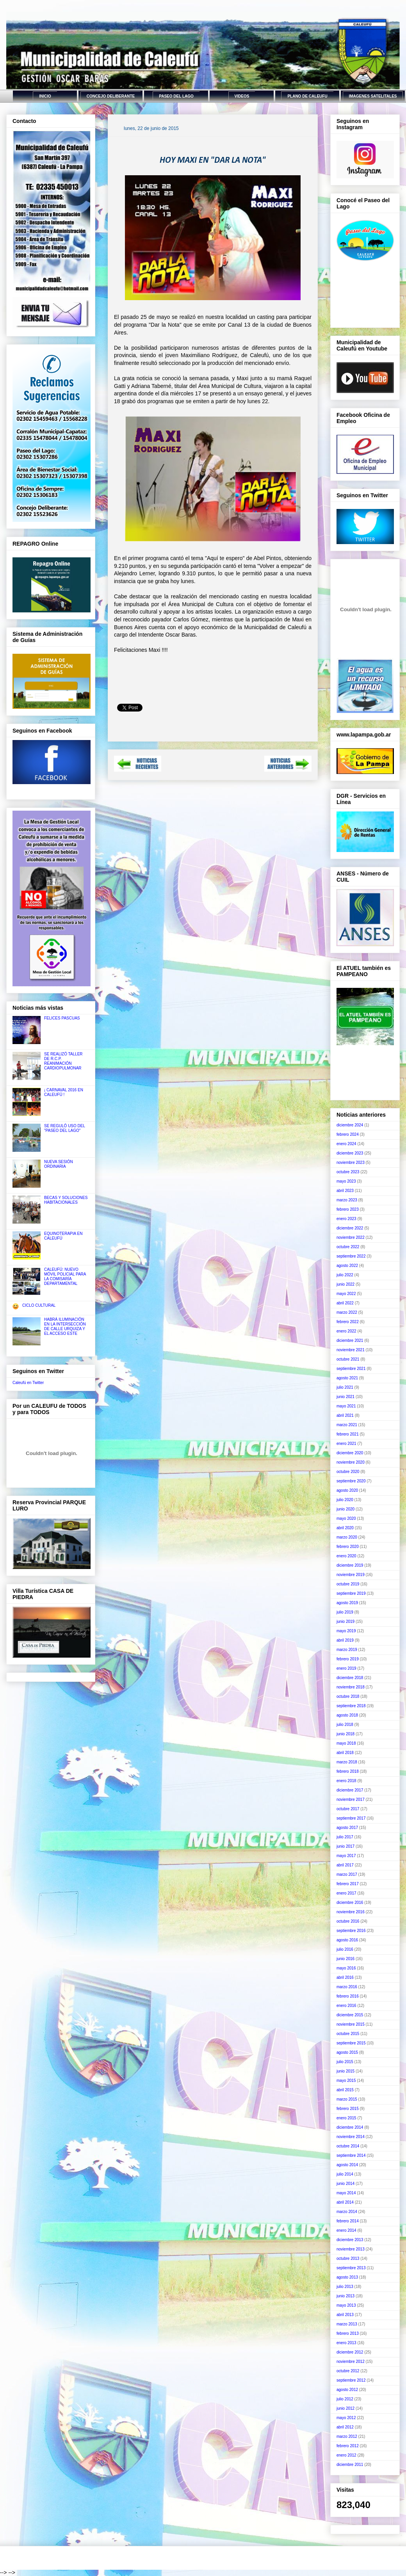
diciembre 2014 (350, 2127)
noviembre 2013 (351, 2249)
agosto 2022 (347, 1265)
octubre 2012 (348, 2371)
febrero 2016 (348, 1996)
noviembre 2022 (351, 1237)
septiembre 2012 (351, 2380)
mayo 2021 (346, 1406)
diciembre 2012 (350, 2352)
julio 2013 (345, 2286)
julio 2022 (345, 1275)
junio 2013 (345, 2296)
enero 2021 (346, 1443)
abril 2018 (345, 1753)
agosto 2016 (347, 1940)
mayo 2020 (346, 1518)
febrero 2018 (348, 1771)
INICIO (45, 96)
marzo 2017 (347, 1874)
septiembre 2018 (351, 1706)
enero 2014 (346, 2230)
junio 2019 (345, 1621)
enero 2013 (346, 2343)
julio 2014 (345, 2174)
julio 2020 (345, 1500)
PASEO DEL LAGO (176, 96)
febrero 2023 (348, 1209)
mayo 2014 (346, 2193)
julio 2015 (345, 2062)
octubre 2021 (348, 1359)
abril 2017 (345, 1865)
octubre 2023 (348, 1172)
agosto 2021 (347, 1378)
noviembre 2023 (351, 1162)
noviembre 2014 (351, 2137)
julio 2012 (345, 2399)
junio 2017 (345, 1846)
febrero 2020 (348, 1546)
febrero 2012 (348, 2446)
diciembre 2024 (350, 1125)
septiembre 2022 (351, 1256)
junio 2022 (345, 1284)
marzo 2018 (347, 1762)
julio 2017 (345, 1837)
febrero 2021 (348, 1434)
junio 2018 (345, 1734)
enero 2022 (346, 1331)
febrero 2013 (348, 2333)
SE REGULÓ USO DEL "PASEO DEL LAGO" (64, 1128)
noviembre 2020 (351, 1462)
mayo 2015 (346, 2080)
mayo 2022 (346, 1294)
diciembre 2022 (350, 1228)
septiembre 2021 (351, 1368)
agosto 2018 (347, 1715)
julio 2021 (345, 1387)
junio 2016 (345, 1959)
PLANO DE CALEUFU (307, 96)
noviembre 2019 (351, 1575)
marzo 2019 (347, 1649)
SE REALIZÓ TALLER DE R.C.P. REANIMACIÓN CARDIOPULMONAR (63, 1061)
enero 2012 (346, 2455)
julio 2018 (345, 1724)
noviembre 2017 (351, 1799)
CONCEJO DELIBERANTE (111, 96)
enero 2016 (346, 2005)
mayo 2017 (346, 1856)
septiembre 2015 (351, 2043)
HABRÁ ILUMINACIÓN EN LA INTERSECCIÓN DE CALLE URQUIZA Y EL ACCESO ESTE (65, 1326)
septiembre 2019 (351, 1593)
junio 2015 (345, 2071)
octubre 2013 (348, 2258)
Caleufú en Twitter (28, 1383)
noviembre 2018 (351, 1687)
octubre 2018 (348, 1696)
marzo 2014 (347, 2212)
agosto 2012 (347, 2389)
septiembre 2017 (351, 1818)
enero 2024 (346, 1144)
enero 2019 (346, 1668)
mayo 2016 (346, 1968)
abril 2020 (345, 1528)
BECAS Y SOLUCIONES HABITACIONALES (65, 1199)
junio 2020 (345, 1509)
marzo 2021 (347, 1425)
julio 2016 (345, 1949)
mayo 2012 (346, 2418)
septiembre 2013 (351, 2268)
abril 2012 (345, 2427)
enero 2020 (346, 1556)
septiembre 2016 (351, 1930)
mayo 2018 (346, 1743)
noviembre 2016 (351, 1912)
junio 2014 (345, 2183)
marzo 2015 (347, 2099)
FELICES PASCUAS (62, 1018)
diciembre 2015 (350, 2015)
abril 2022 (345, 1303)
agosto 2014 (347, 2165)
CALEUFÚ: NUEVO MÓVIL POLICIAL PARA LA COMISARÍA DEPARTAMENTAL (65, 1276)
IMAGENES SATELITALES (373, 96)
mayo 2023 (346, 1181)
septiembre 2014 (351, 2155)
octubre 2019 (348, 1584)
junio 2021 (345, 1397)
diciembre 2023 (350, 1153)
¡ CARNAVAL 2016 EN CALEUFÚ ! (63, 1092)
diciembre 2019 (350, 1565)
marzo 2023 (347, 1200)
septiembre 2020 (351, 1481)
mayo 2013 (346, 2305)
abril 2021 (345, 1415)
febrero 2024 (348, 1134)
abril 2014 (345, 2202)
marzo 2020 (347, 1537)
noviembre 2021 (351, 1350)
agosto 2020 (347, 1490)
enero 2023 (346, 1219)
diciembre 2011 (350, 2464)
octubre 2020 (348, 1471)
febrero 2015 (348, 2108)
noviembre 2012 (351, 2361)
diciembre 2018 (350, 1678)
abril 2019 (345, 1640)
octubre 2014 (348, 2146)
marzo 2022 (347, 1312)
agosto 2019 (347, 1603)
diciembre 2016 (350, 1902)
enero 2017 (346, 1893)
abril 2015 (345, 2090)
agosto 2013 (347, 2277)
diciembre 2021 (350, 1340)
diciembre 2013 (350, 2240)
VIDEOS (242, 96)
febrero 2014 (348, 2221)
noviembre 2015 (351, 2024)
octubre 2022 (348, 1247)
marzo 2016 (347, 1987)
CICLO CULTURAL (38, 1305)
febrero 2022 (348, 1322)
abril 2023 (345, 1190)
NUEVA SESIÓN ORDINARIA (58, 1164)
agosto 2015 (347, 2052)
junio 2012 (345, 2408)
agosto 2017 (347, 1827)
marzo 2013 (347, 2324)
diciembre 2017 (350, 1790)
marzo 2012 (347, 2436)
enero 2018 (346, 1781)
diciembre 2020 (350, 1453)
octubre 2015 (348, 2034)
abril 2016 (345, 1977)
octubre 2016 (348, 1921)
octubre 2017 (348, 1809)
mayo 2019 (346, 1631)
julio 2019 (345, 1612)
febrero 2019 (348, 1659)
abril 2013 (345, 2315)
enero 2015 (346, 2118)
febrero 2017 (348, 1884)
